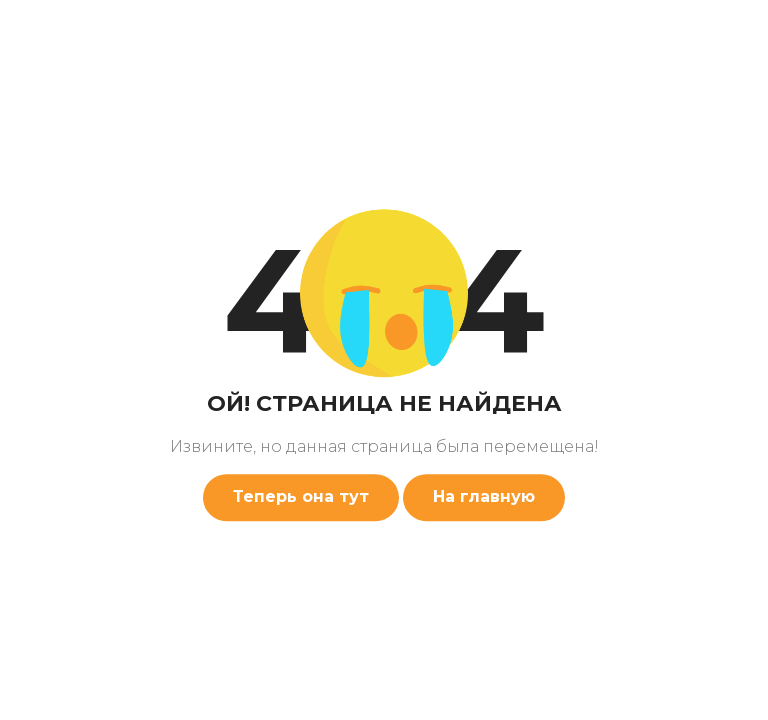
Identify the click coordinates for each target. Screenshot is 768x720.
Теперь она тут (301, 496)
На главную (484, 496)
